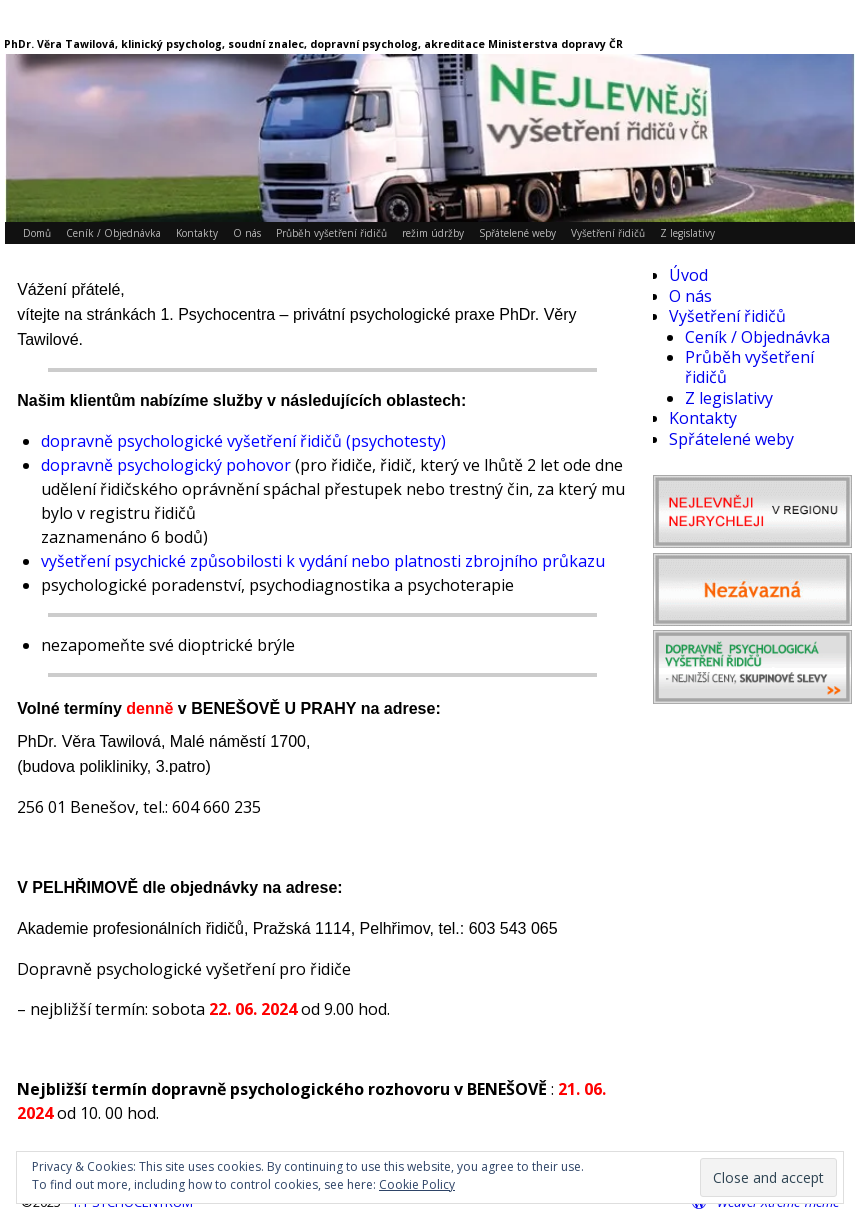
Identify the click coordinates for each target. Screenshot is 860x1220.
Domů (37, 233)
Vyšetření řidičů (608, 233)
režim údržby (433, 233)
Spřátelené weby (517, 233)
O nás (247, 233)
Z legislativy (687, 233)
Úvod (688, 275)
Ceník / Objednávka (113, 233)
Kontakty (197, 233)
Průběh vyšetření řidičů (331, 233)
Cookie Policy (417, 1184)
